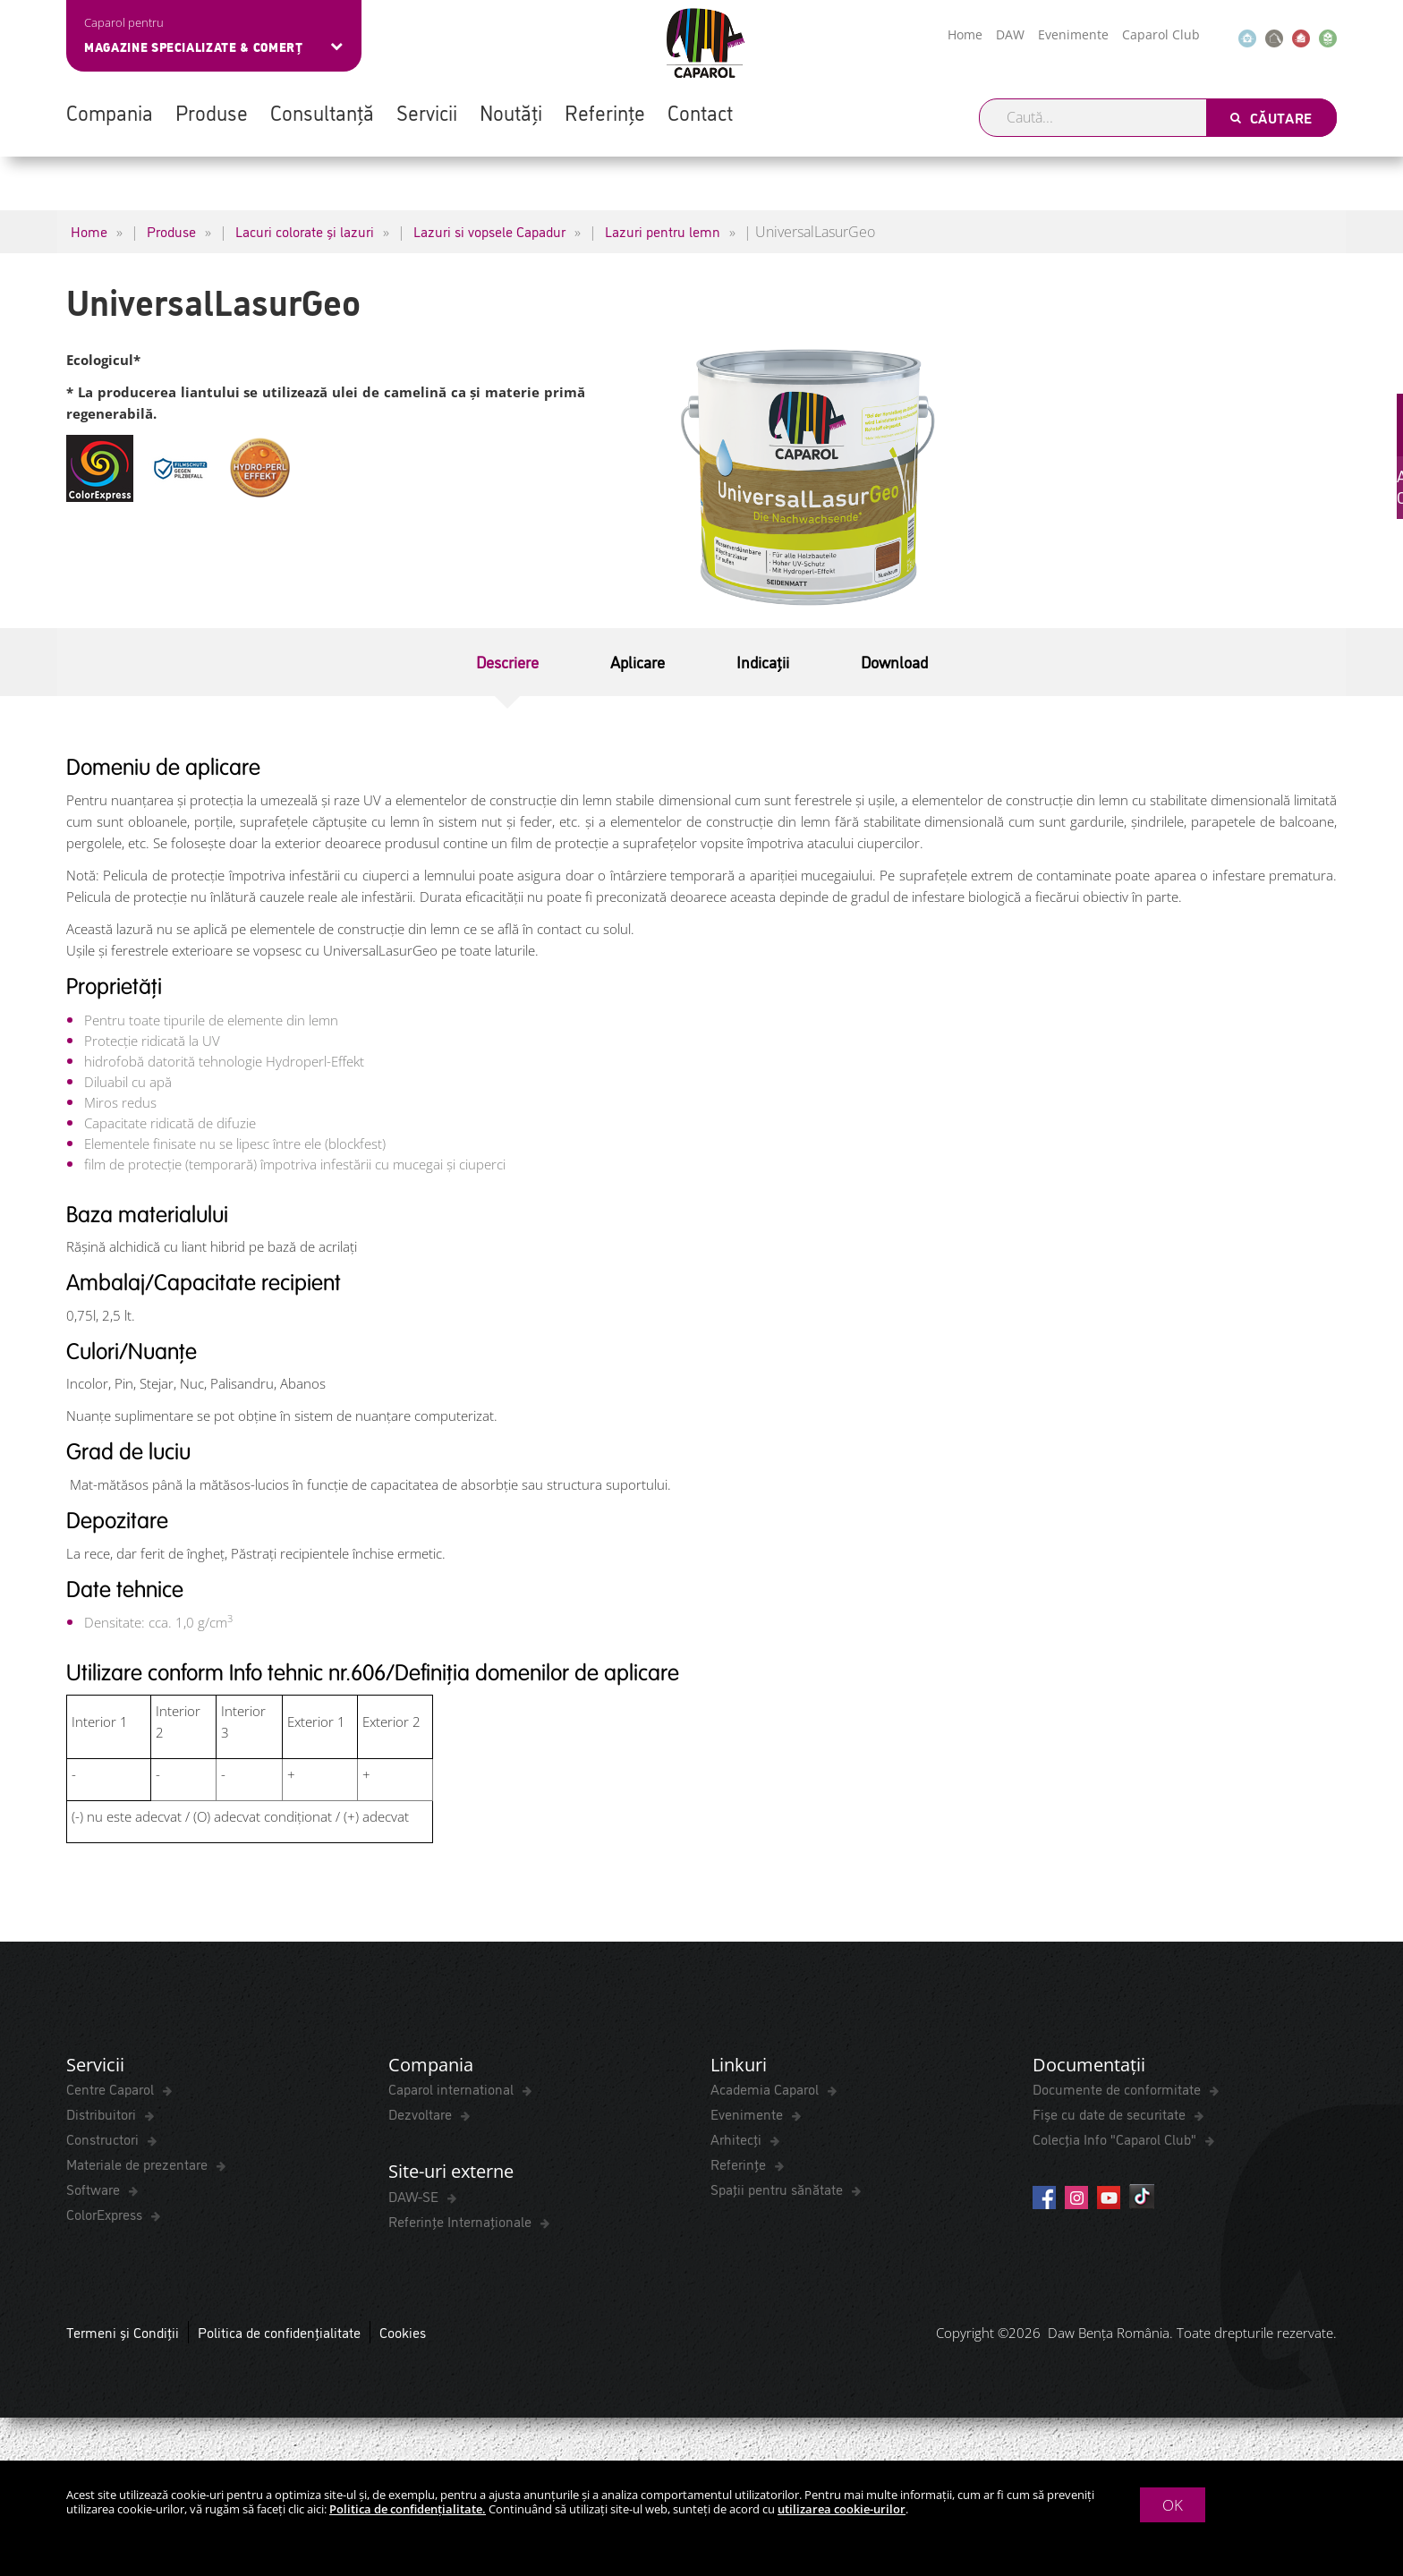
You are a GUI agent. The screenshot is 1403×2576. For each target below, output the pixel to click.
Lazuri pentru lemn (662, 231)
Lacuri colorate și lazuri (304, 231)
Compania (109, 111)
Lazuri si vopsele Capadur (489, 231)
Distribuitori (103, 2115)
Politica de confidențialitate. (407, 2509)
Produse (211, 111)
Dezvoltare (421, 2115)
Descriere (507, 661)
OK (1172, 2505)
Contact (700, 111)
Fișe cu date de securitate (1111, 2115)
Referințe (605, 111)
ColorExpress (106, 2215)
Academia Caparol (766, 2090)
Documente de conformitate (1118, 2090)
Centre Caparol (111, 2090)
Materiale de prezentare (138, 2165)
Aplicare (637, 661)
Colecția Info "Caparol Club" (1116, 2140)
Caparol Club (1161, 34)
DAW (1010, 34)
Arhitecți (737, 2140)
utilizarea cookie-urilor (842, 2509)
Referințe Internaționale (461, 2223)
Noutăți (511, 111)
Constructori (104, 2140)
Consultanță (322, 111)
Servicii (426, 111)
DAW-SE (415, 2198)
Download (894, 661)
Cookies (402, 2334)
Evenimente (1073, 34)
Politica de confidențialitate (279, 2334)
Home (965, 34)
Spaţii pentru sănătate (778, 2190)
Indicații (762, 661)
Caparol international (452, 2090)
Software (94, 2190)
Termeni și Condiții (122, 2334)
